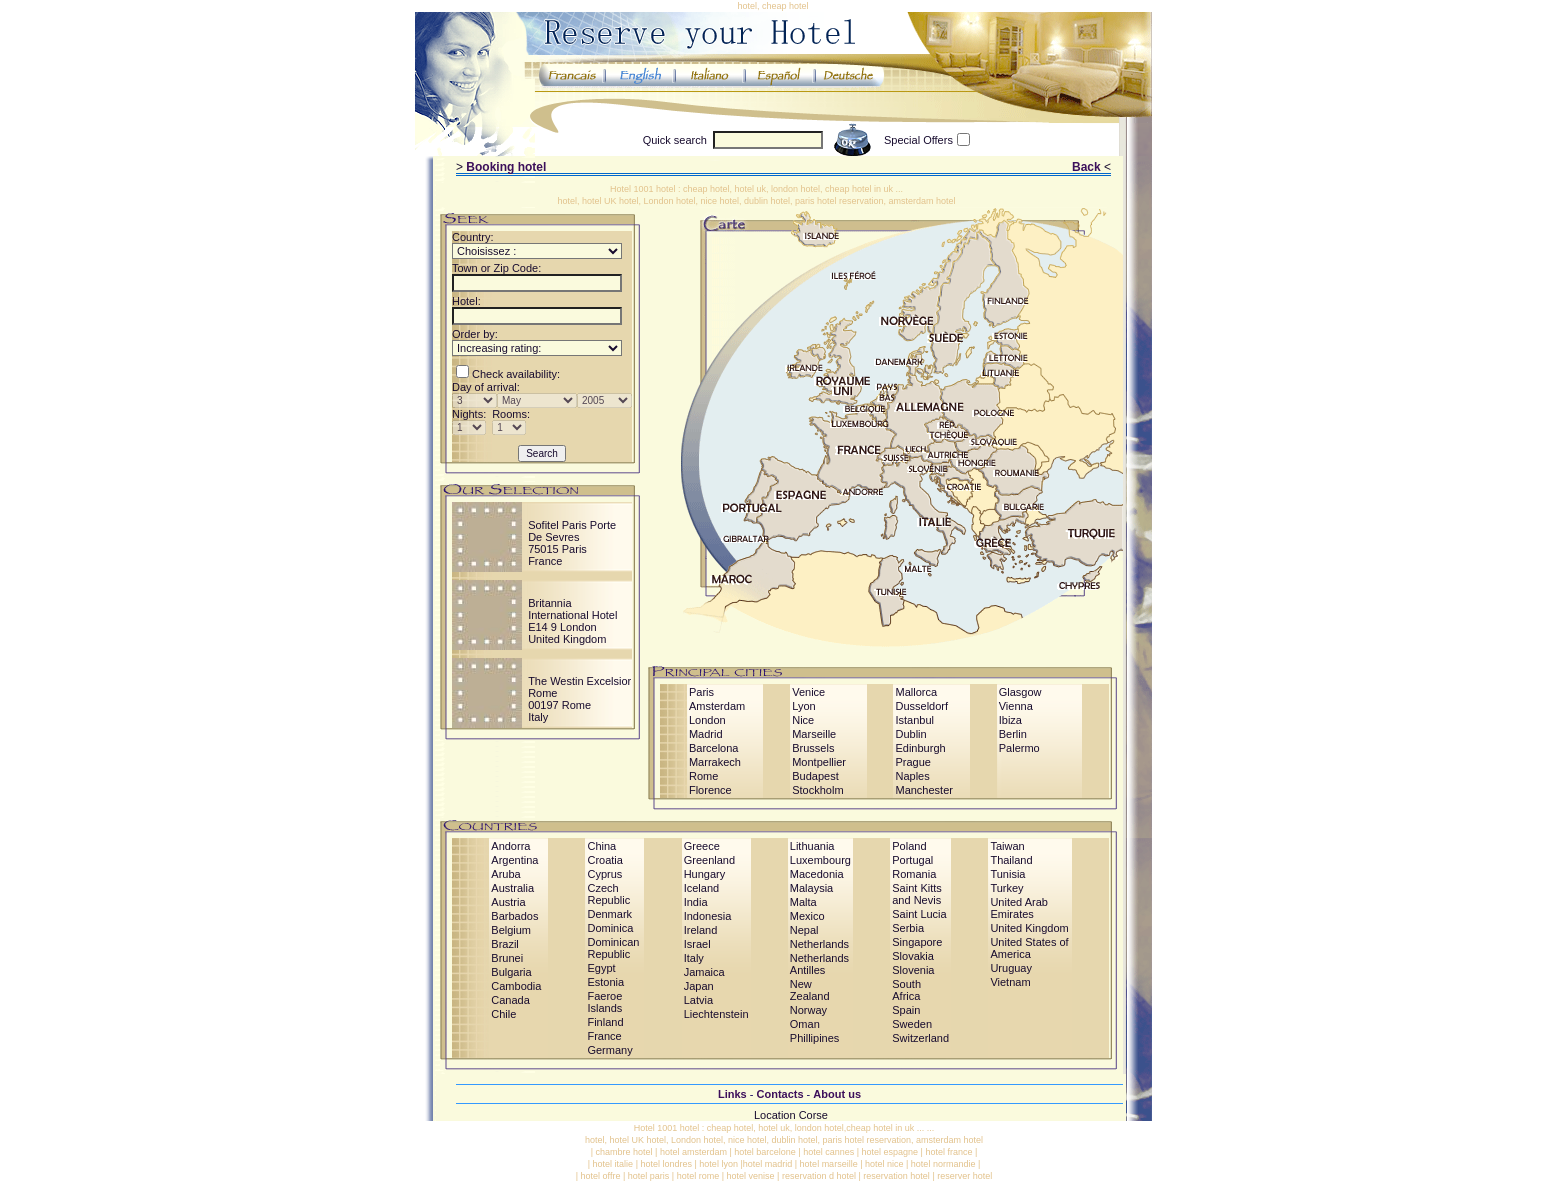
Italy (694, 958)
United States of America (1029, 948)
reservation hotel (896, 1176)
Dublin (910, 734)
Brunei (507, 958)
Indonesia (708, 916)
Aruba (505, 874)
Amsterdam (717, 706)
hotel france (948, 1152)
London (707, 720)
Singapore (917, 942)
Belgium (511, 930)
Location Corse (791, 1115)
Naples (912, 776)
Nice (803, 720)
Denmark (609, 914)
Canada (510, 1000)
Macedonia (817, 874)
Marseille (814, 734)
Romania (914, 874)
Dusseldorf (921, 706)
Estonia (605, 982)
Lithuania (812, 846)
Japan (699, 986)
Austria (508, 902)
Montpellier (819, 762)
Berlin (1013, 734)
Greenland (709, 860)
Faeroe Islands (604, 1002)
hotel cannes (828, 1152)
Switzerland (920, 1038)
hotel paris (649, 1176)
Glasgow (1020, 692)
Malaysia (811, 888)
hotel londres (666, 1164)
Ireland (701, 930)
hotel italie (613, 1164)
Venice (808, 692)
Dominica (610, 928)
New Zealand (810, 990)
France (604, 1036)
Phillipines (815, 1038)
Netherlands (819, 944)
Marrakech (715, 762)
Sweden (912, 1024)
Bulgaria (511, 972)
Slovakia (913, 956)
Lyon (803, 706)
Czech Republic (608, 894)
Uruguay (1011, 968)
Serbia (908, 928)
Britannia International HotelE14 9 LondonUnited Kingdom (572, 621)
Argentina (514, 860)
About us (837, 1094)
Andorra (510, 846)
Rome (703, 776)
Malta (803, 902)
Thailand (1011, 860)
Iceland (701, 888)
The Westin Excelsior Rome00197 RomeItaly (579, 699)
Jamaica (704, 972)
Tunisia (1007, 874)
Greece (702, 846)
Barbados (514, 916)
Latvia (698, 1000)
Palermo (1019, 748)
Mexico (807, 916)
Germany (609, 1050)
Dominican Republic (613, 948)
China (601, 846)
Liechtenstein (716, 1014)
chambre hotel (624, 1152)
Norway (808, 1010)
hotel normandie (943, 1164)
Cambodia (516, 986)
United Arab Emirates (1018, 908)
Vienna (1016, 706)
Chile (503, 1014)
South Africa (906, 990)
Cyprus (604, 874)
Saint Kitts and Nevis (917, 894)
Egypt (601, 968)
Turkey (1006, 888)
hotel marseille (829, 1164)
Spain (906, 1010)
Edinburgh (920, 748)
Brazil (505, 944)
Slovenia (913, 970)
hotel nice (884, 1164)
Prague (912, 762)
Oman (805, 1024)
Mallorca (916, 692)
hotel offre (601, 1176)
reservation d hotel (819, 1176)
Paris (701, 692)
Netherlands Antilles (819, 964)
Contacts (780, 1094)
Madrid (706, 734)
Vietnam (1010, 982)
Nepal (804, 930)
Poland (909, 846)
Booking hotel (506, 167)
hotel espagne (890, 1152)
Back (1086, 167)
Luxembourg (820, 860)
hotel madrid (768, 1164)
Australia (512, 888)
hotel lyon (718, 1164)
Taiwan (1007, 846)
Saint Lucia (919, 914)
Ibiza (1010, 720)
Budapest (815, 776)
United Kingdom (1029, 928)
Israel (697, 944)
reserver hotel (964, 1176)
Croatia (604, 860)
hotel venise (751, 1176)
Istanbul (914, 720)
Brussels (813, 748)
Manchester (923, 790)
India (696, 902)
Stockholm (817, 790)
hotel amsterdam (693, 1152)
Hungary (705, 874)
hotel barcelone (765, 1152)
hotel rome (698, 1176)
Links (732, 1094)
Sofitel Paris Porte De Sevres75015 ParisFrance (572, 543)
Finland (605, 1022)
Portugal (912, 860)
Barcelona (714, 748)
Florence (710, 790)
